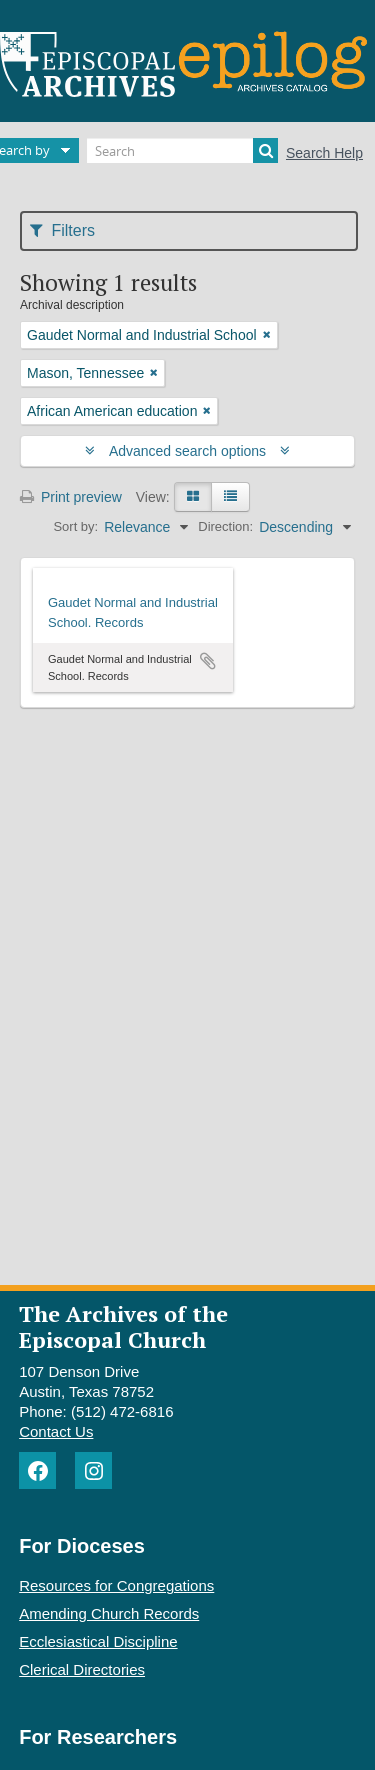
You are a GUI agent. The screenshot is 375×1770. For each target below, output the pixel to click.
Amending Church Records (109, 1613)
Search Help (324, 153)
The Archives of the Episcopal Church (123, 1326)
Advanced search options (187, 451)
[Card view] (193, 497)
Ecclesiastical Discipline (98, 1641)
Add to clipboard (208, 661)
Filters (62, 230)
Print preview (71, 497)
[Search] (182, 150)
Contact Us (56, 1431)
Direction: (225, 526)
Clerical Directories (82, 1669)
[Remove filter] (267, 335)
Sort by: (75, 526)
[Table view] (230, 497)
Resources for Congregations (116, 1585)
